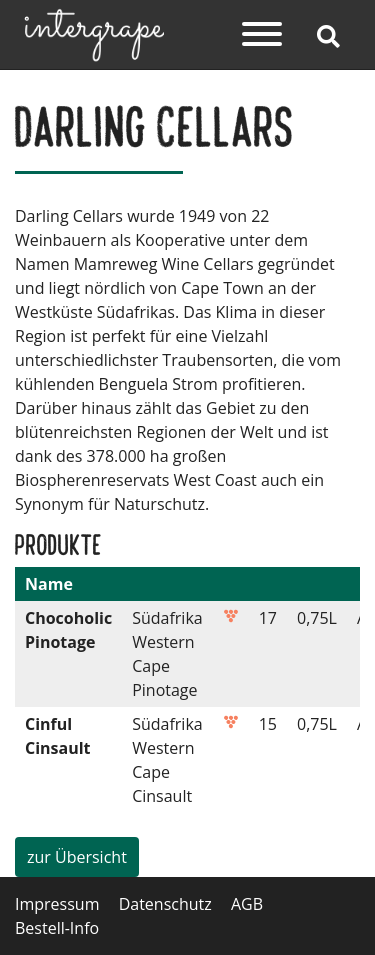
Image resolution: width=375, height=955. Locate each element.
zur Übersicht (77, 857)
